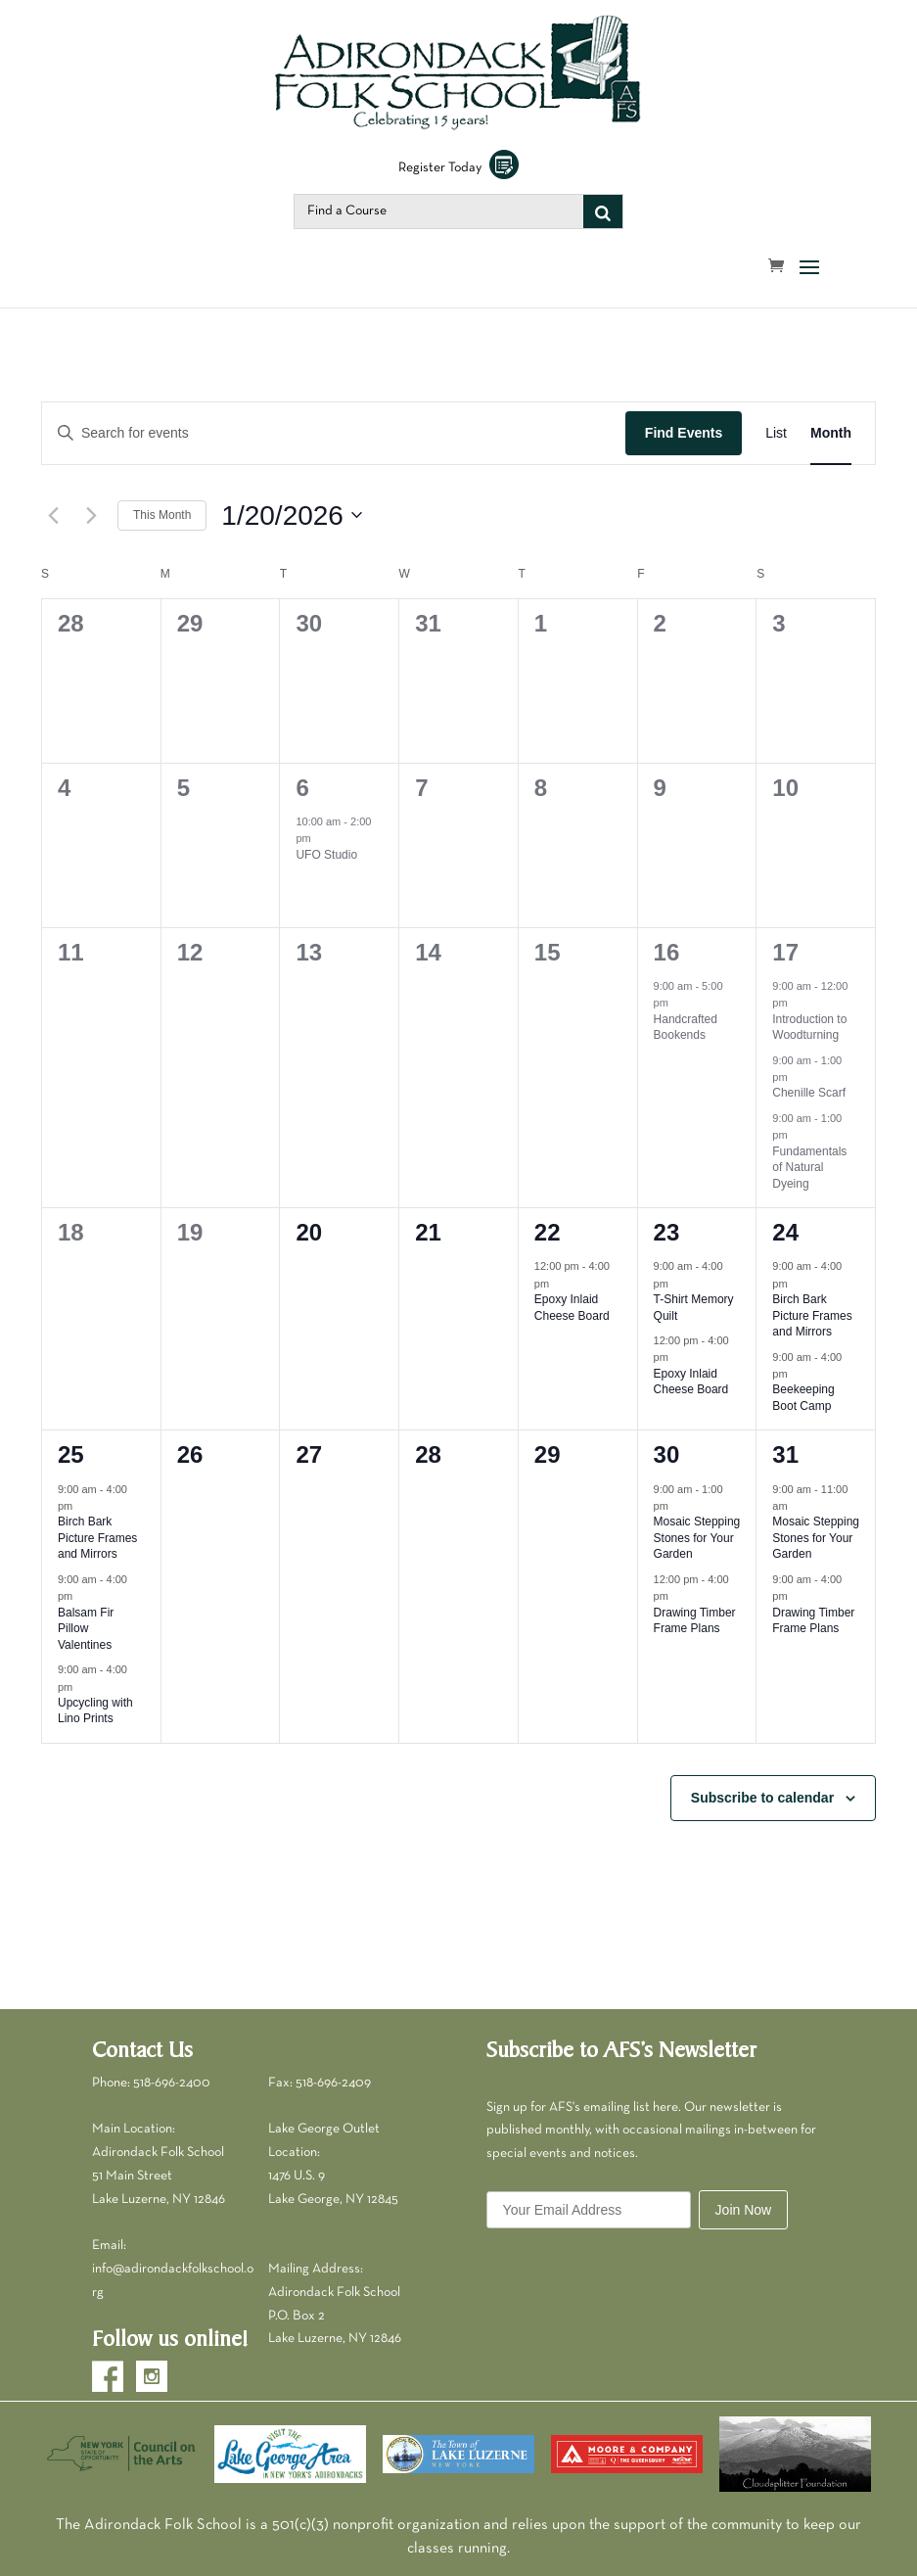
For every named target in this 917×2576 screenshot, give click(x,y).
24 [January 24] (785, 1232)
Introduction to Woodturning (809, 1027)
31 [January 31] (785, 1454)
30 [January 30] (667, 1454)
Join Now (743, 2210)
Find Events (683, 433)
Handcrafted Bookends (685, 1027)
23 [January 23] (667, 1232)
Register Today (458, 168)
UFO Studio (326, 855)
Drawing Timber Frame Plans (695, 1621)
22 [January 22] (547, 1232)
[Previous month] (53, 515)
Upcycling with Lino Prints (95, 1711)
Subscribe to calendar (762, 1797)
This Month (162, 515)
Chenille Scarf (809, 1093)
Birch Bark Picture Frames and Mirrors (811, 1315)
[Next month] (91, 515)
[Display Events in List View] (776, 433)
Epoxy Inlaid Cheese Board (691, 1382)
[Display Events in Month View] (830, 433)
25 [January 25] (71, 1454)
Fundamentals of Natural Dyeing (809, 1168)
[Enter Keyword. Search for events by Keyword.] (333, 433)
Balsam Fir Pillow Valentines (86, 1629)
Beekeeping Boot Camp (803, 1397)
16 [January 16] (667, 952)
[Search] (602, 211)
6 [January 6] (302, 787)
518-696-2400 (171, 2083)
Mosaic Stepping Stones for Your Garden (697, 1538)
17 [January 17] (785, 952)
